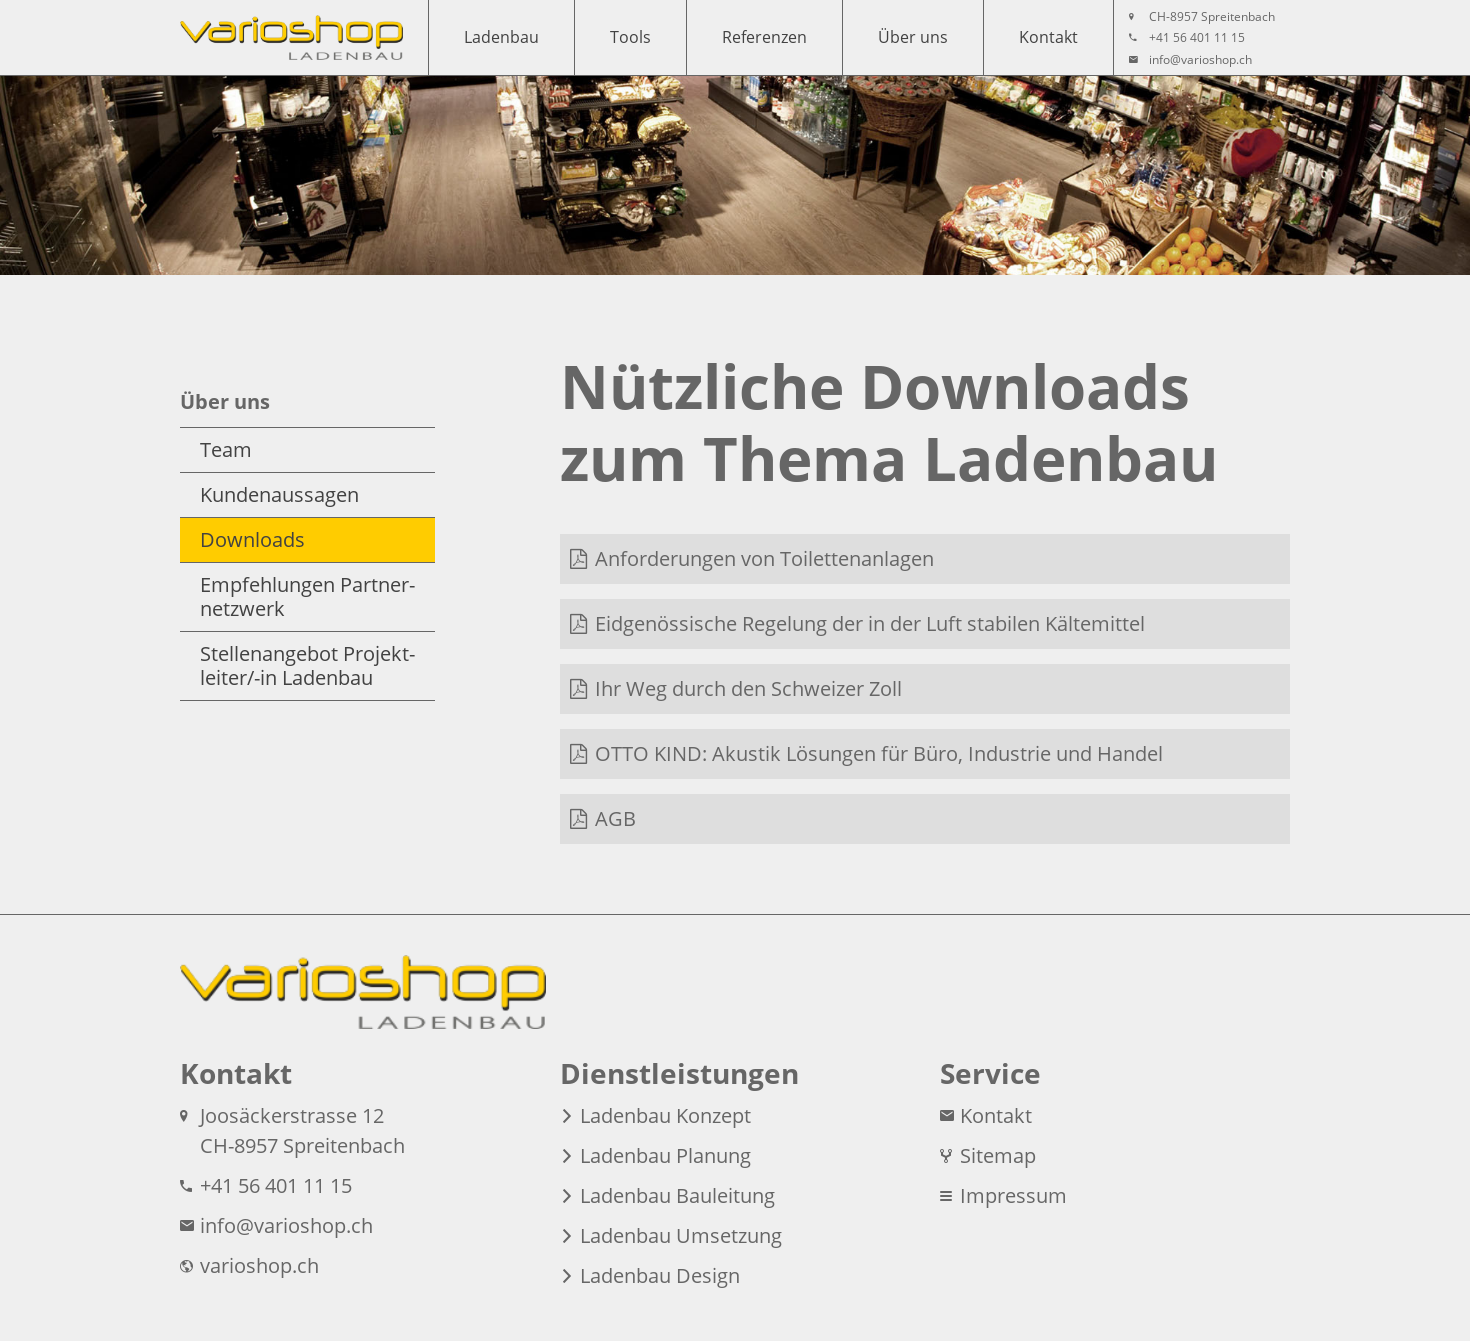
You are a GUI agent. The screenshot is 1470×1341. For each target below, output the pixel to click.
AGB (615, 818)
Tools (630, 37)
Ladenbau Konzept (655, 1115)
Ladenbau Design (650, 1275)
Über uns (913, 37)
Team (226, 449)
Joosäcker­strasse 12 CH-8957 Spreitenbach (292, 1130)
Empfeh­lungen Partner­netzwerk (307, 596)
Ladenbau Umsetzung (671, 1235)
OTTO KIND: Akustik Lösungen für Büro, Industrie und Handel (879, 753)
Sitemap (988, 1155)
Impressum (1003, 1195)
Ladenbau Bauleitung (667, 1195)
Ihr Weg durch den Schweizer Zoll (748, 688)
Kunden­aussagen (279, 494)
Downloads (252, 539)
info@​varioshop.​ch (1190, 60)
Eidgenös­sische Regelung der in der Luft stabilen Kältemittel (870, 623)
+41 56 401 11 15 (1187, 38)
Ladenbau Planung (655, 1155)
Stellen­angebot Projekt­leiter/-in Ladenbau (307, 665)
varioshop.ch (249, 1265)
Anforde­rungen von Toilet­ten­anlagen (764, 558)
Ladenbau (501, 37)
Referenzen (764, 37)
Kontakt (1048, 37)
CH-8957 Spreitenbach (1202, 17)
